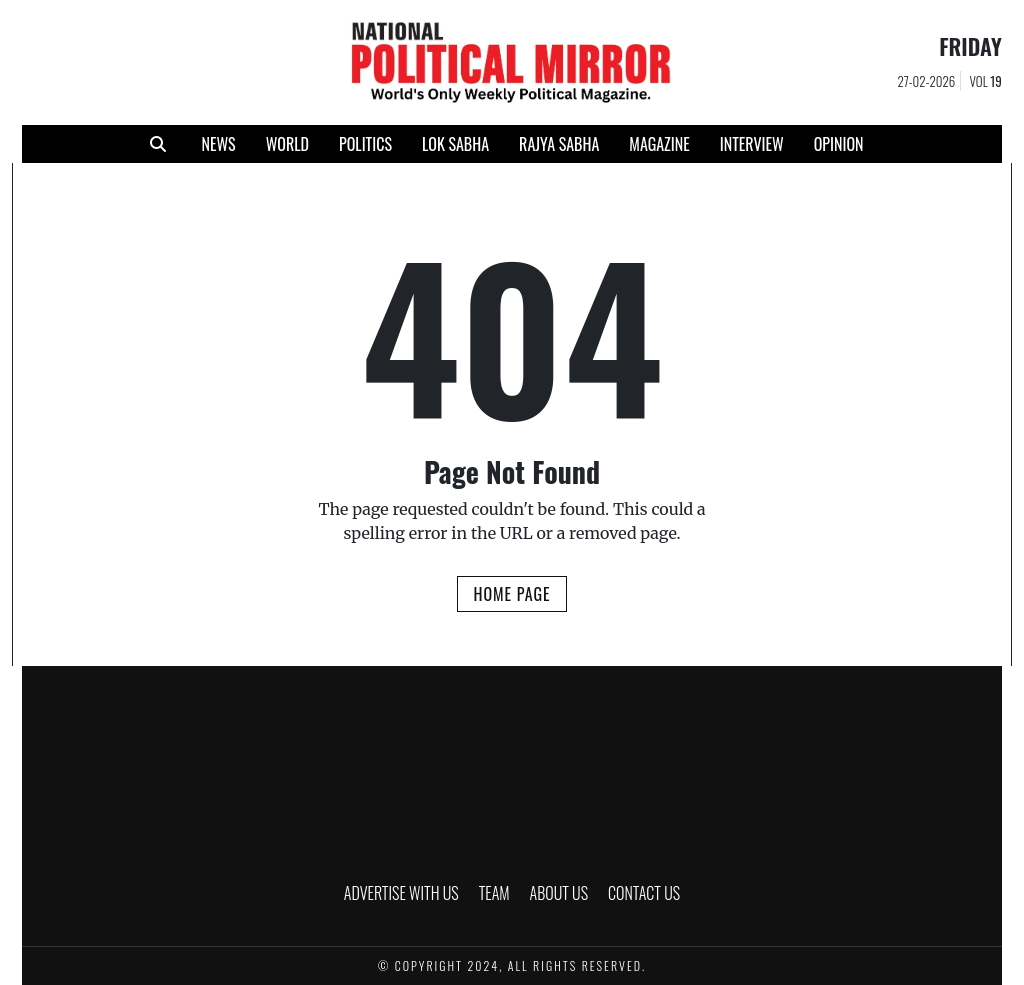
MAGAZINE (659, 144)
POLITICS (365, 144)
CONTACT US (644, 893)
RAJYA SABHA (559, 144)
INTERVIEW (752, 144)
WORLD (287, 144)
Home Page (511, 594)
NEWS (218, 144)
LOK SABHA (455, 144)
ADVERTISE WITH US (401, 893)
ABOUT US (559, 893)
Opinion (839, 144)
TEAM (494, 893)
